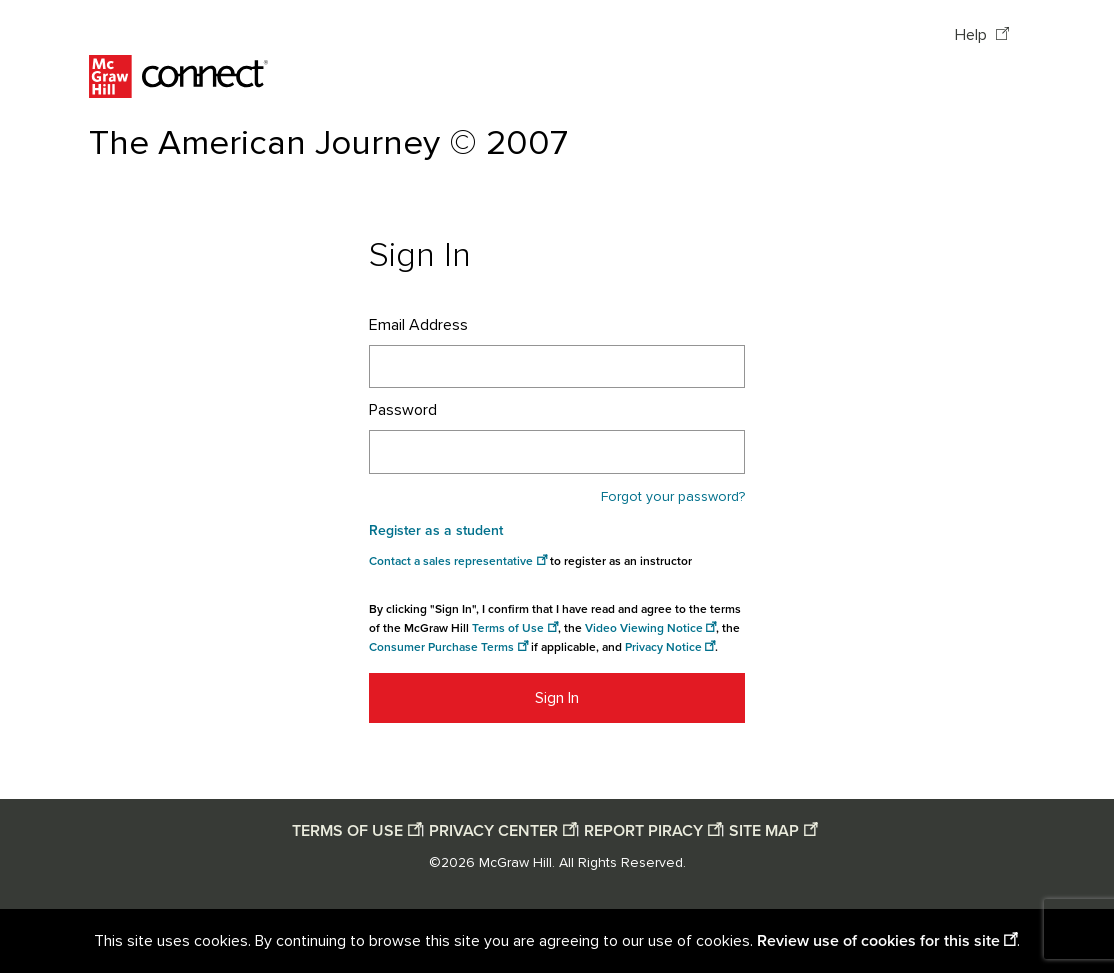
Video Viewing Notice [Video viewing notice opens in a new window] (644, 628)
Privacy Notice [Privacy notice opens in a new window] (663, 647)
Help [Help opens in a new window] (973, 35)
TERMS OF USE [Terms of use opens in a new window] (347, 831)
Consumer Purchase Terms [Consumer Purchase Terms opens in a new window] (441, 647)
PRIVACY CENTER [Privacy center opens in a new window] (493, 831)
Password (403, 410)
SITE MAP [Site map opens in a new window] (764, 831)
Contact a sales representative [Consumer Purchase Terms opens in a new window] (451, 561)
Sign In (557, 698)
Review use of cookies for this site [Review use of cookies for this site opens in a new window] (878, 941)
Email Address (418, 325)
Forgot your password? (673, 497)
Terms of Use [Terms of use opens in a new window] (508, 628)
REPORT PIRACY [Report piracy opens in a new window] (643, 831)
